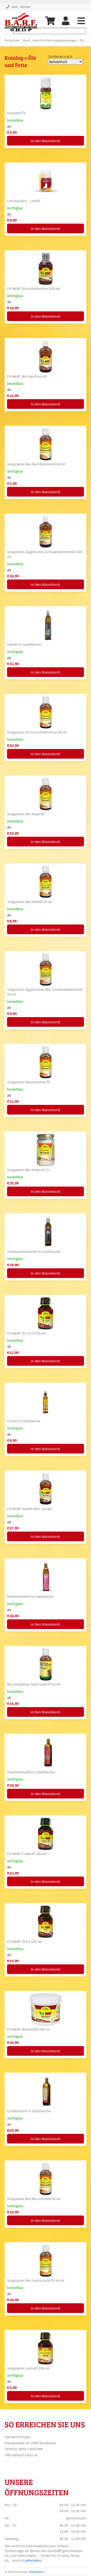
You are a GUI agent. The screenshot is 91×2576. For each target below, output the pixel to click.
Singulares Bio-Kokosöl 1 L (28, 1169)
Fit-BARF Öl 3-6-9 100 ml (26, 1333)
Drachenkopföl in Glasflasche (31, 1771)
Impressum (36, 2572)
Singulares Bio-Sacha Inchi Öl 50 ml (35, 2280)
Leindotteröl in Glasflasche (29, 2110)
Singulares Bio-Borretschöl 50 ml (33, 2198)
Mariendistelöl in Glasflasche (30, 1596)
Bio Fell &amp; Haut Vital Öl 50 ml (33, 1684)
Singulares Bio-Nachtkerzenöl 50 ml (36, 464)
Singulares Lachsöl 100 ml (28, 2368)
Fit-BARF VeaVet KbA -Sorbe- (30, 1508)
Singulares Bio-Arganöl (26, 813)
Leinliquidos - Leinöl (23, 200)
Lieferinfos (32, 2560)
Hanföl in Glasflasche (24, 644)
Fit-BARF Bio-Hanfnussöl (27, 376)
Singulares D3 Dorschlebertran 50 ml (37, 732)
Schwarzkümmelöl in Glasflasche (34, 1251)
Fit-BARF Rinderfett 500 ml (28, 2029)
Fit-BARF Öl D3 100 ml (24, 1941)
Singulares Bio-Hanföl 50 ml (29, 901)
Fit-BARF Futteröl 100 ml (26, 1853)
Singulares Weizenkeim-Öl (28, 1081)
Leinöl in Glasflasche (24, 1420)
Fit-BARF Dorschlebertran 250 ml (33, 288)
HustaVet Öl (16, 112)
